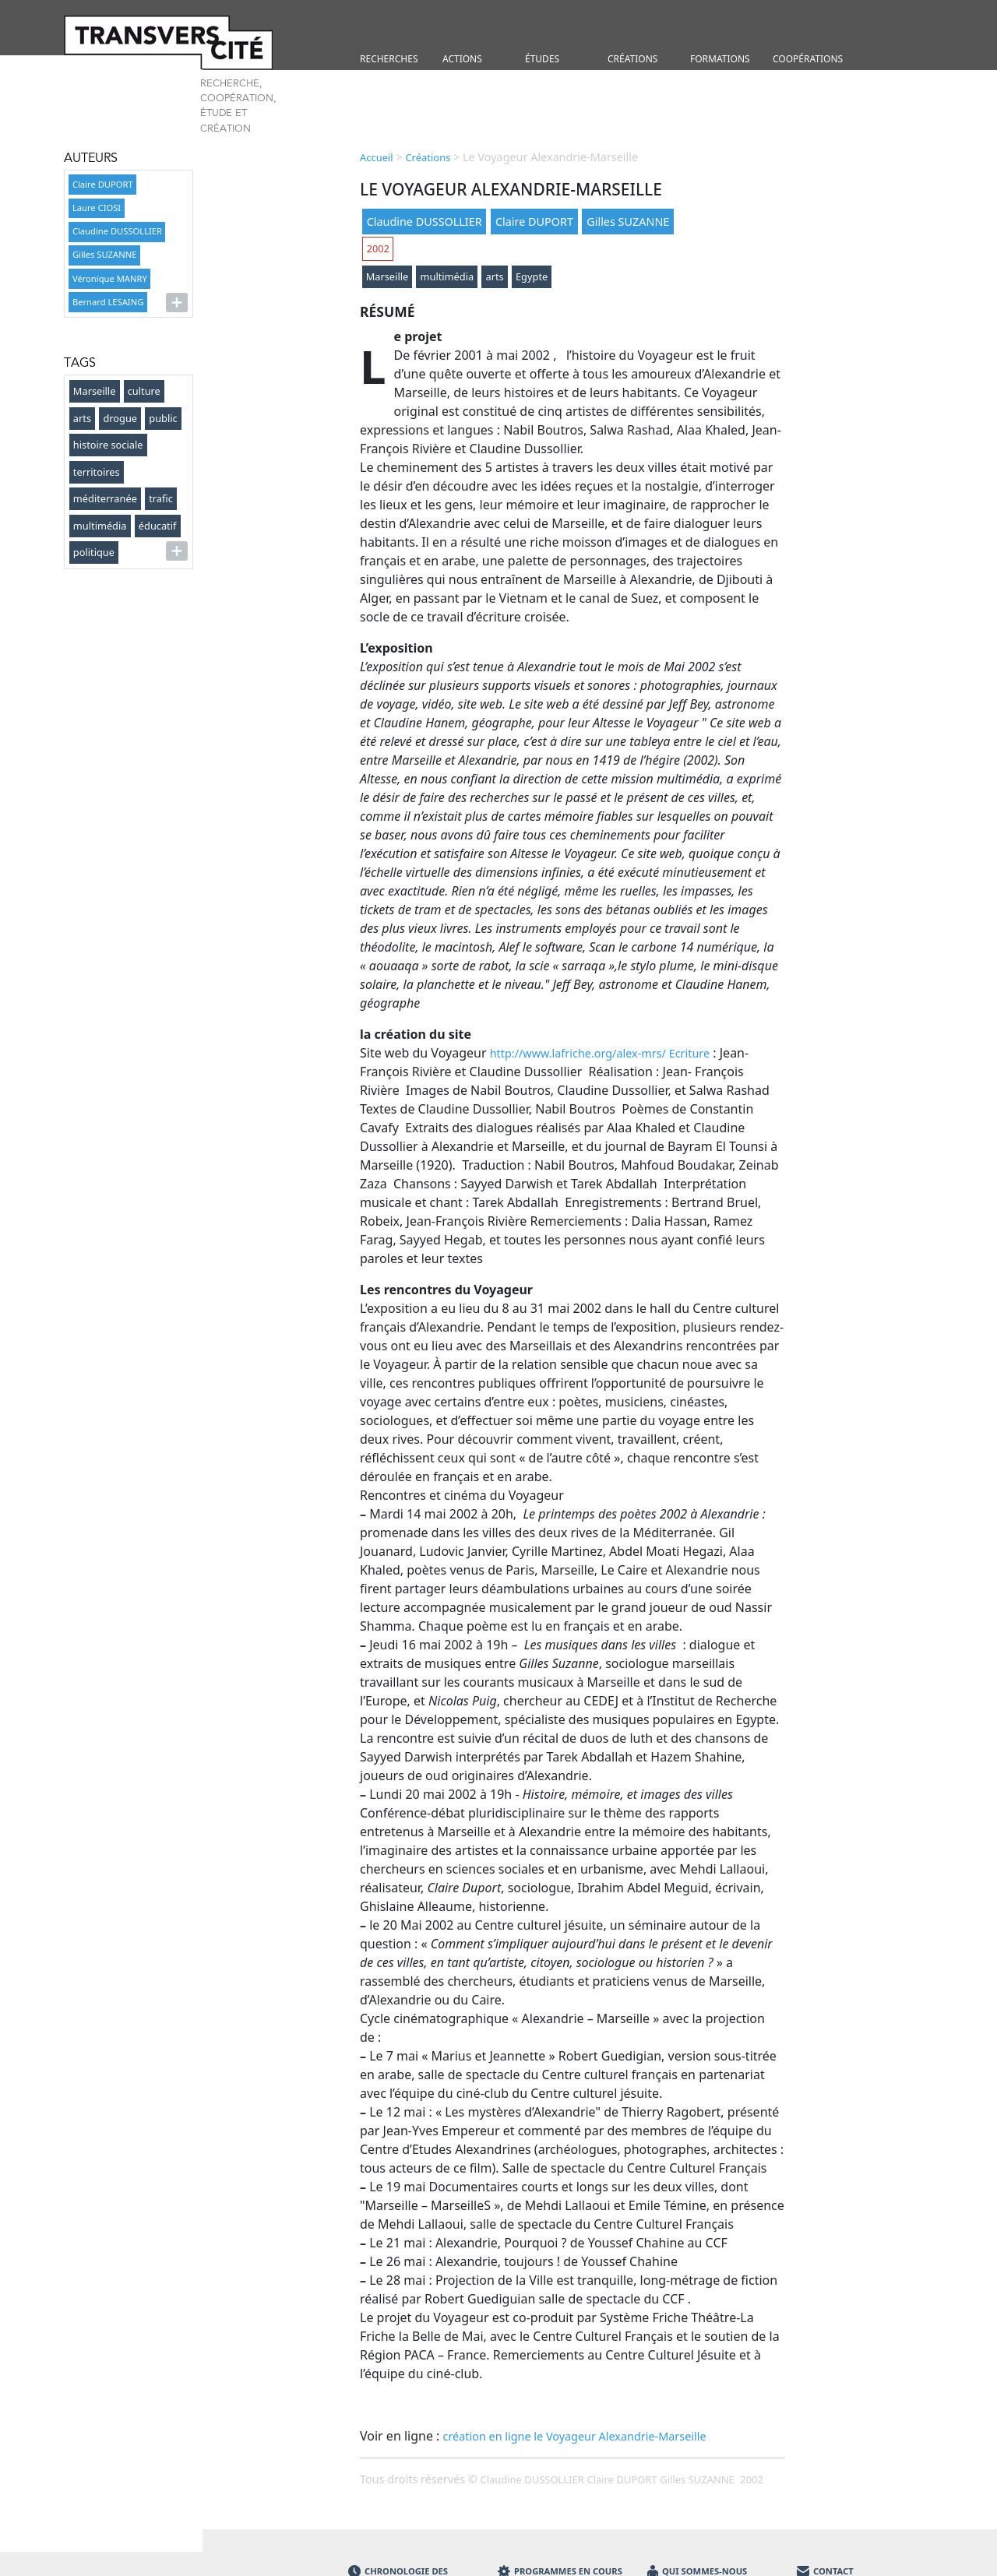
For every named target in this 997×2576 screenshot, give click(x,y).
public (163, 418)
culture (144, 391)
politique (93, 552)
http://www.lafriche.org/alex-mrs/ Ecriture (600, 1053)
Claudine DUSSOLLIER (117, 231)
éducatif (158, 526)
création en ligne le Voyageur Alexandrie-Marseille (574, 2436)
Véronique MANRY (109, 278)
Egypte (532, 276)
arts (82, 418)
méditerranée (105, 498)
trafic (161, 498)
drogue (120, 418)
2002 (378, 248)
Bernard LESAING (107, 302)
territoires (96, 472)
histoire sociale (108, 445)
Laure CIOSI (96, 207)
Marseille (94, 391)
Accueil (376, 157)
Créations (427, 157)
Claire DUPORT (102, 184)
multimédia (100, 526)
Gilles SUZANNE (104, 254)
